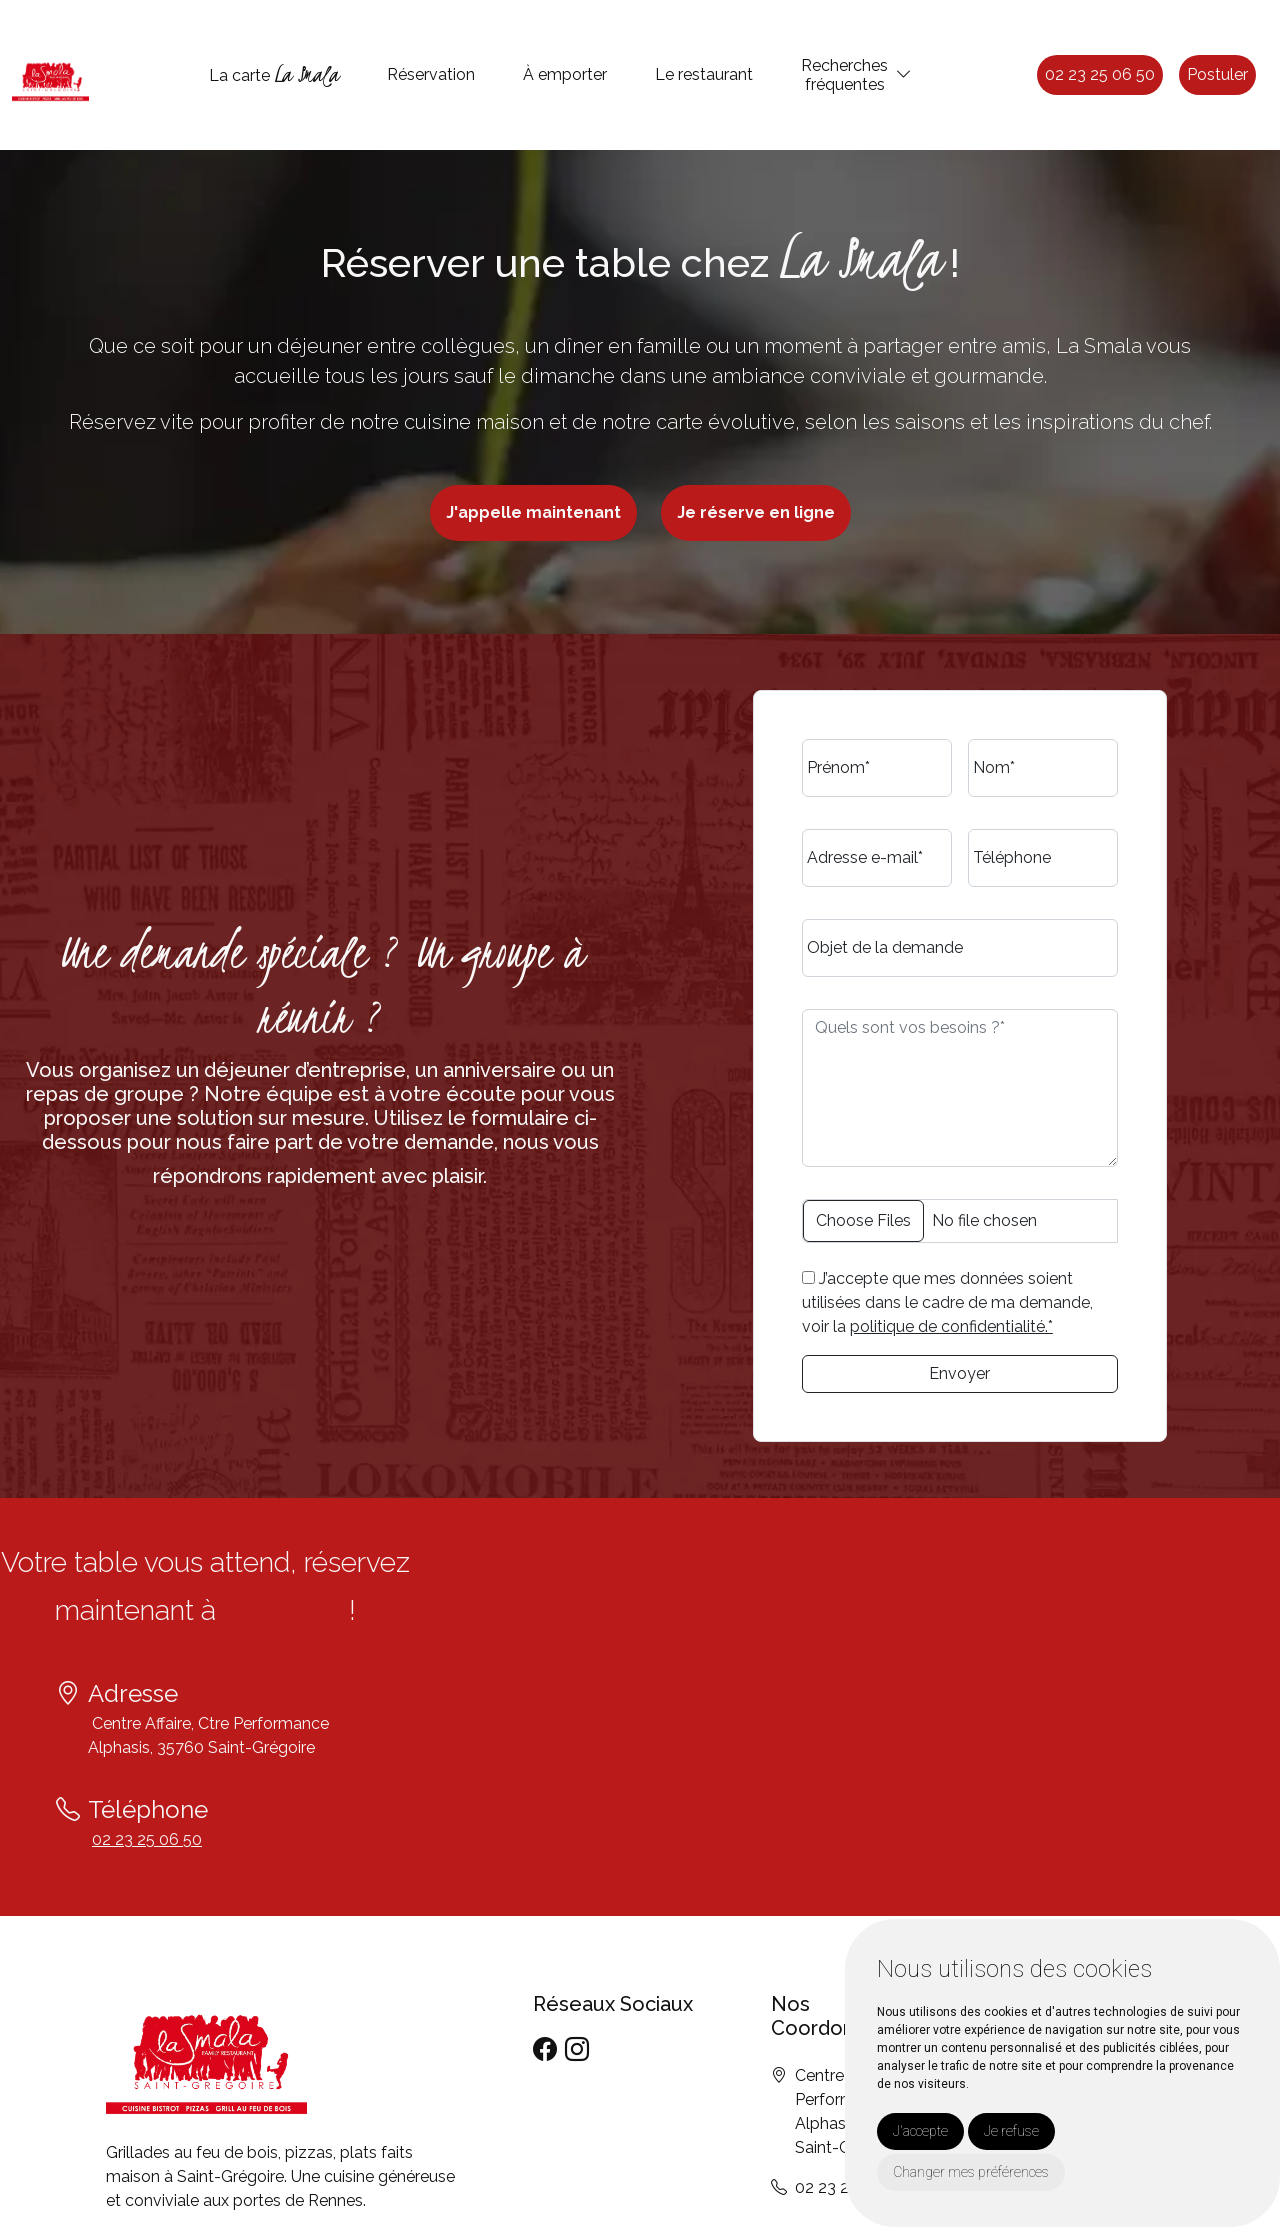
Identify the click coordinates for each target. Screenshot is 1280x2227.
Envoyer (959, 1373)
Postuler (1217, 74)
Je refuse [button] (1011, 2131)
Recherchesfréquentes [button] (844, 75)
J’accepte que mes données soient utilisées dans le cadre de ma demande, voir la (947, 1302)
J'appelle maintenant (533, 512)
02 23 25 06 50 (1100, 74)
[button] (904, 74)
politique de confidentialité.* (951, 1326)
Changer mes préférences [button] (971, 2172)
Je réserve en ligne (756, 512)
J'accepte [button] (920, 2131)
